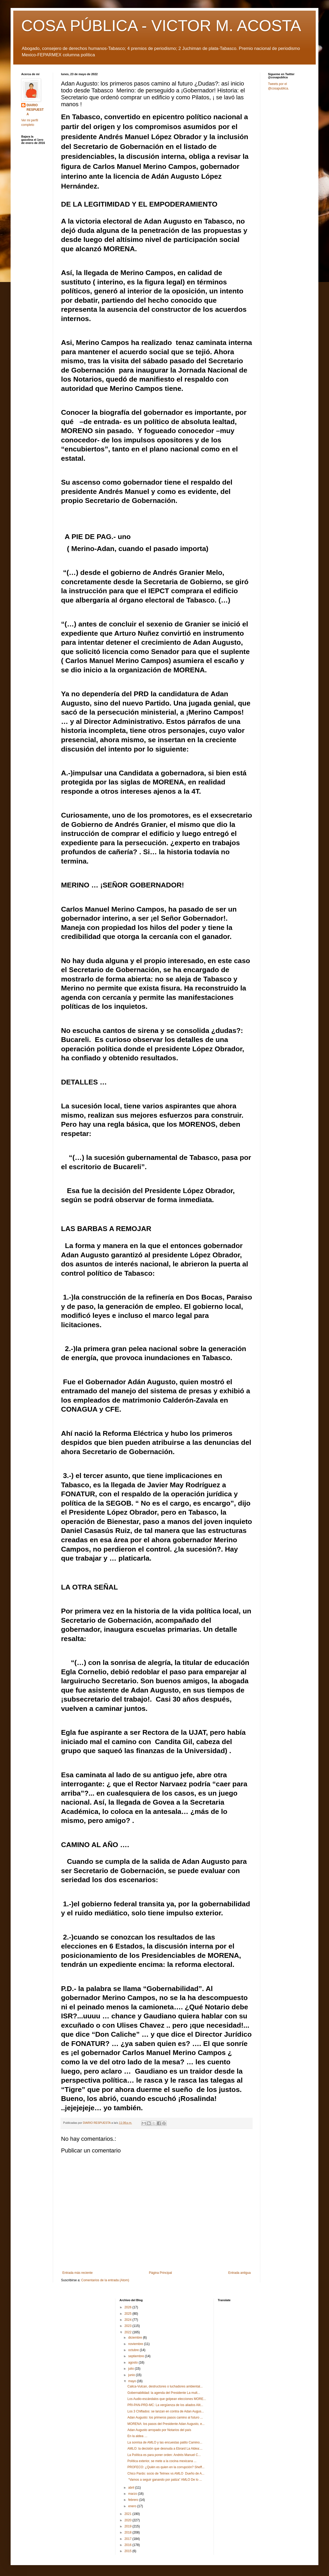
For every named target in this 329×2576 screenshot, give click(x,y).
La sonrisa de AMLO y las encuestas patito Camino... (164, 2442)
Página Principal (160, 2273)
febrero (133, 2500)
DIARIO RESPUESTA (35, 109)
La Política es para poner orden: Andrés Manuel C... (164, 2455)
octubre (134, 2350)
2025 (128, 2314)
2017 (128, 2539)
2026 (128, 2307)
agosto (133, 2362)
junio (132, 2375)
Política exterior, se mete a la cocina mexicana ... (161, 2461)
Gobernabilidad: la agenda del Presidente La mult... (163, 2393)
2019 (128, 2526)
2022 (128, 2332)
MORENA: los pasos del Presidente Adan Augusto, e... (166, 2424)
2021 (128, 2514)
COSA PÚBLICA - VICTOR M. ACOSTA (161, 26)
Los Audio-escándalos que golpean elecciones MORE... (166, 2399)
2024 (128, 2320)
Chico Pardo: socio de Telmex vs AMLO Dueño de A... (165, 2473)
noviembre (136, 2344)
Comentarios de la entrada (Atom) (105, 2280)
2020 (128, 2520)
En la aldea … (137, 2436)
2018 (128, 2532)
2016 (128, 2545)
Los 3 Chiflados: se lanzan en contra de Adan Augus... (165, 2411)
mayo (132, 2381)
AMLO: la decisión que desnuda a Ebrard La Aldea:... (164, 2448)
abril (131, 2487)
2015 (128, 2551)
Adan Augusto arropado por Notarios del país (159, 2430)
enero (132, 2506)
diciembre (135, 2337)
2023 (128, 2326)
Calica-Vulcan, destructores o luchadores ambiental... (165, 2386)
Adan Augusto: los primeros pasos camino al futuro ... (165, 2417)
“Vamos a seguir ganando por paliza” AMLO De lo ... (164, 2479)
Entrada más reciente (77, 2273)
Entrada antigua (239, 2273)
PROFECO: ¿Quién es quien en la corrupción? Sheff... (166, 2467)
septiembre (136, 2356)
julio (131, 2368)
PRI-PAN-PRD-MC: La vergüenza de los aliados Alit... (165, 2405)
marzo (133, 2494)
